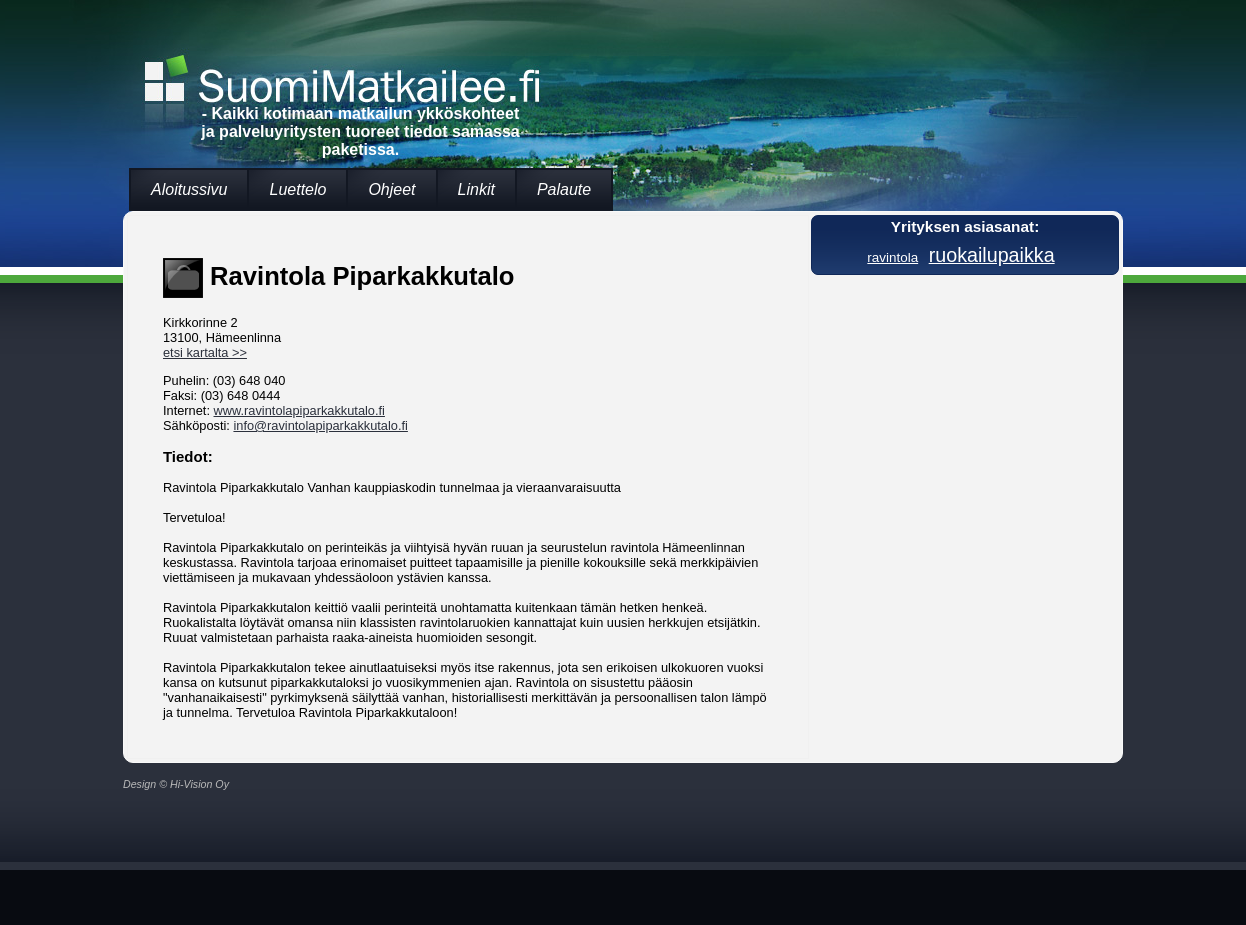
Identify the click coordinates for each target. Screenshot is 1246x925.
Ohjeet (391, 189)
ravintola (892, 257)
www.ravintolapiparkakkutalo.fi (299, 410)
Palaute (564, 189)
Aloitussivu (189, 189)
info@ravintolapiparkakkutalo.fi (320, 425)
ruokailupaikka (992, 255)
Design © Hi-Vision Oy (176, 784)
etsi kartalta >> (205, 352)
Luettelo (297, 189)
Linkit (476, 189)
